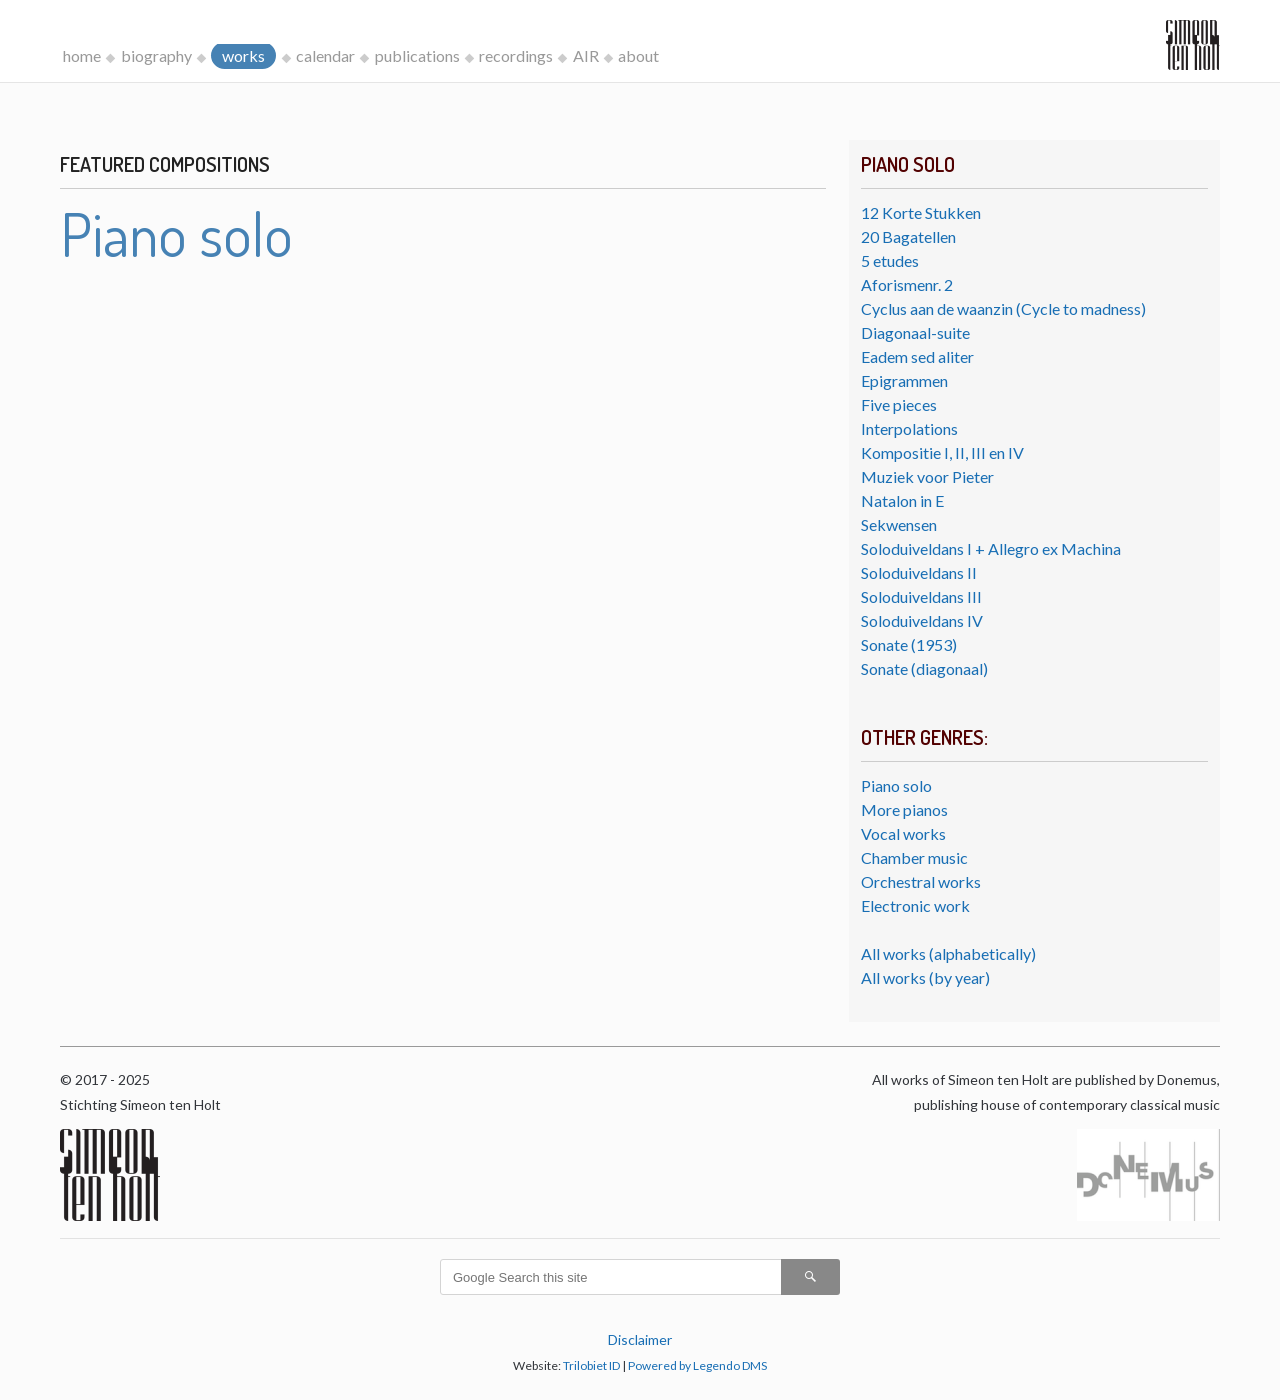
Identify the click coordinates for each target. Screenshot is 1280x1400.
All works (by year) (925, 977)
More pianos (904, 809)
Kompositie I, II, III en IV (942, 452)
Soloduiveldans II (919, 572)
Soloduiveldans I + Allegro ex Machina (991, 548)
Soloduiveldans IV (922, 620)
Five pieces (899, 404)
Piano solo (896, 785)
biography (156, 55)
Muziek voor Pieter (927, 476)
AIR (586, 55)
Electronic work (915, 905)
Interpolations (909, 428)
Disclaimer (640, 1339)
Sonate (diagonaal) (924, 668)
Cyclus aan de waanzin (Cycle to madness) (1003, 308)
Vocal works (903, 833)
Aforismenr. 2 (907, 284)
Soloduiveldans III (921, 596)
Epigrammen (904, 380)
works (243, 55)
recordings (516, 55)
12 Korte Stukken (921, 212)
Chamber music (914, 857)
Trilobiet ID (591, 1365)
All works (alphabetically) (948, 953)
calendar (325, 55)
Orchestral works (921, 881)
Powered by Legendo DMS (697, 1365)
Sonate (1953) (909, 644)
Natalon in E (902, 500)
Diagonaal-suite (915, 332)
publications (417, 55)
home (82, 55)
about (638, 55)
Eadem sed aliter (917, 356)
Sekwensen (899, 524)
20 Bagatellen (908, 236)
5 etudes (890, 260)
